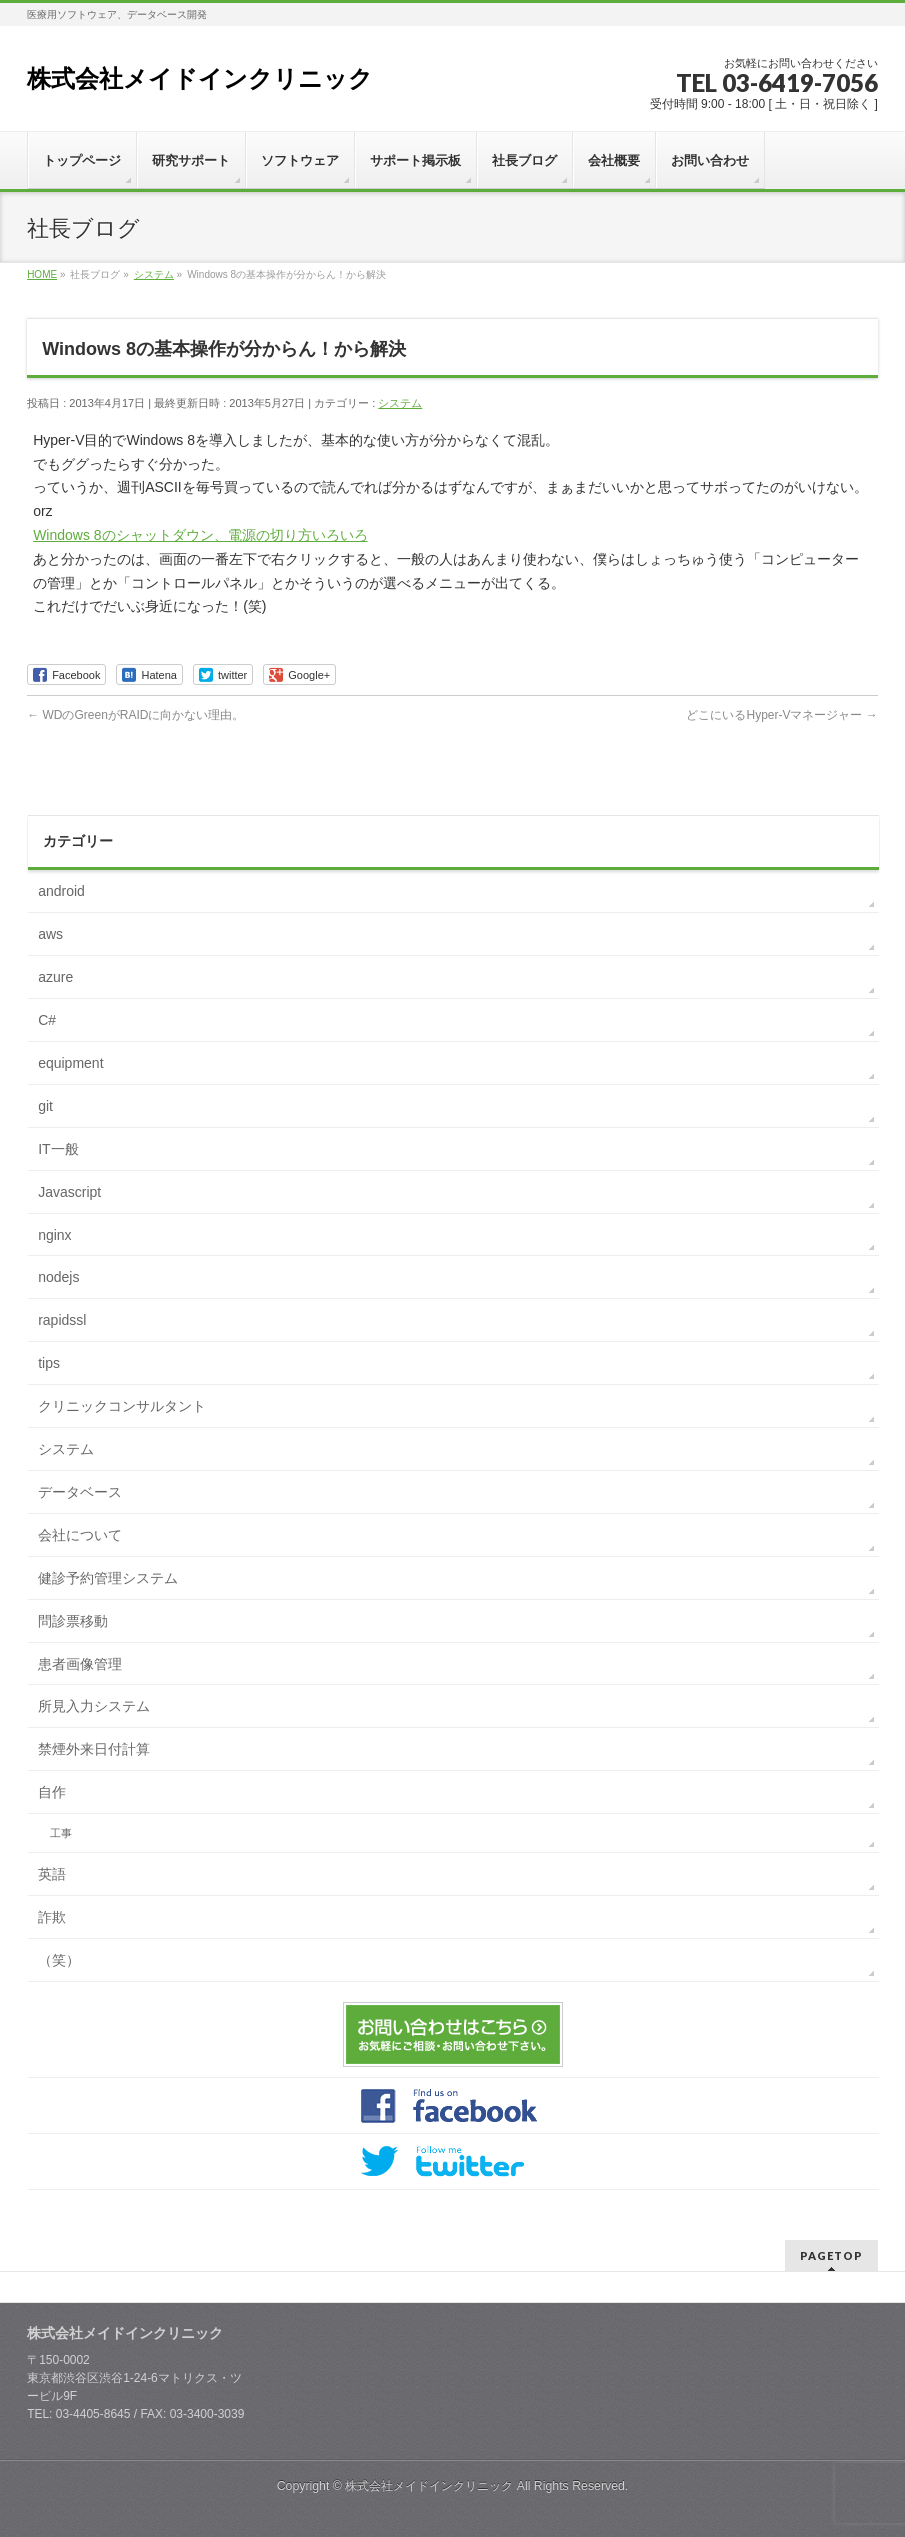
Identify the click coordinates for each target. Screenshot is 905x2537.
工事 (61, 1833)
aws (50, 934)
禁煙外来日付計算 (94, 1749)
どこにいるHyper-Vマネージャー (781, 715)
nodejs (58, 1277)
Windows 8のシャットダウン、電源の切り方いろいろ (200, 535)
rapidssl (62, 1320)
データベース (80, 1492)
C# (47, 1020)
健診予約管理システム (108, 1578)
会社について (80, 1535)
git (45, 1106)
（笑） (59, 1960)
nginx (54, 1235)
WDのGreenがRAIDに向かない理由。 (135, 715)
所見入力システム (94, 1706)
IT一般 (58, 1149)
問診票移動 (73, 1621)
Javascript (69, 1192)
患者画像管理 (80, 1664)
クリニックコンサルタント (122, 1406)
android (61, 891)
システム (400, 403)
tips (49, 1363)
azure (55, 977)
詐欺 (52, 1917)
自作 (52, 1792)
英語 (52, 1874)
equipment (70, 1063)
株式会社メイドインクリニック (200, 78)
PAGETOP (831, 2255)
